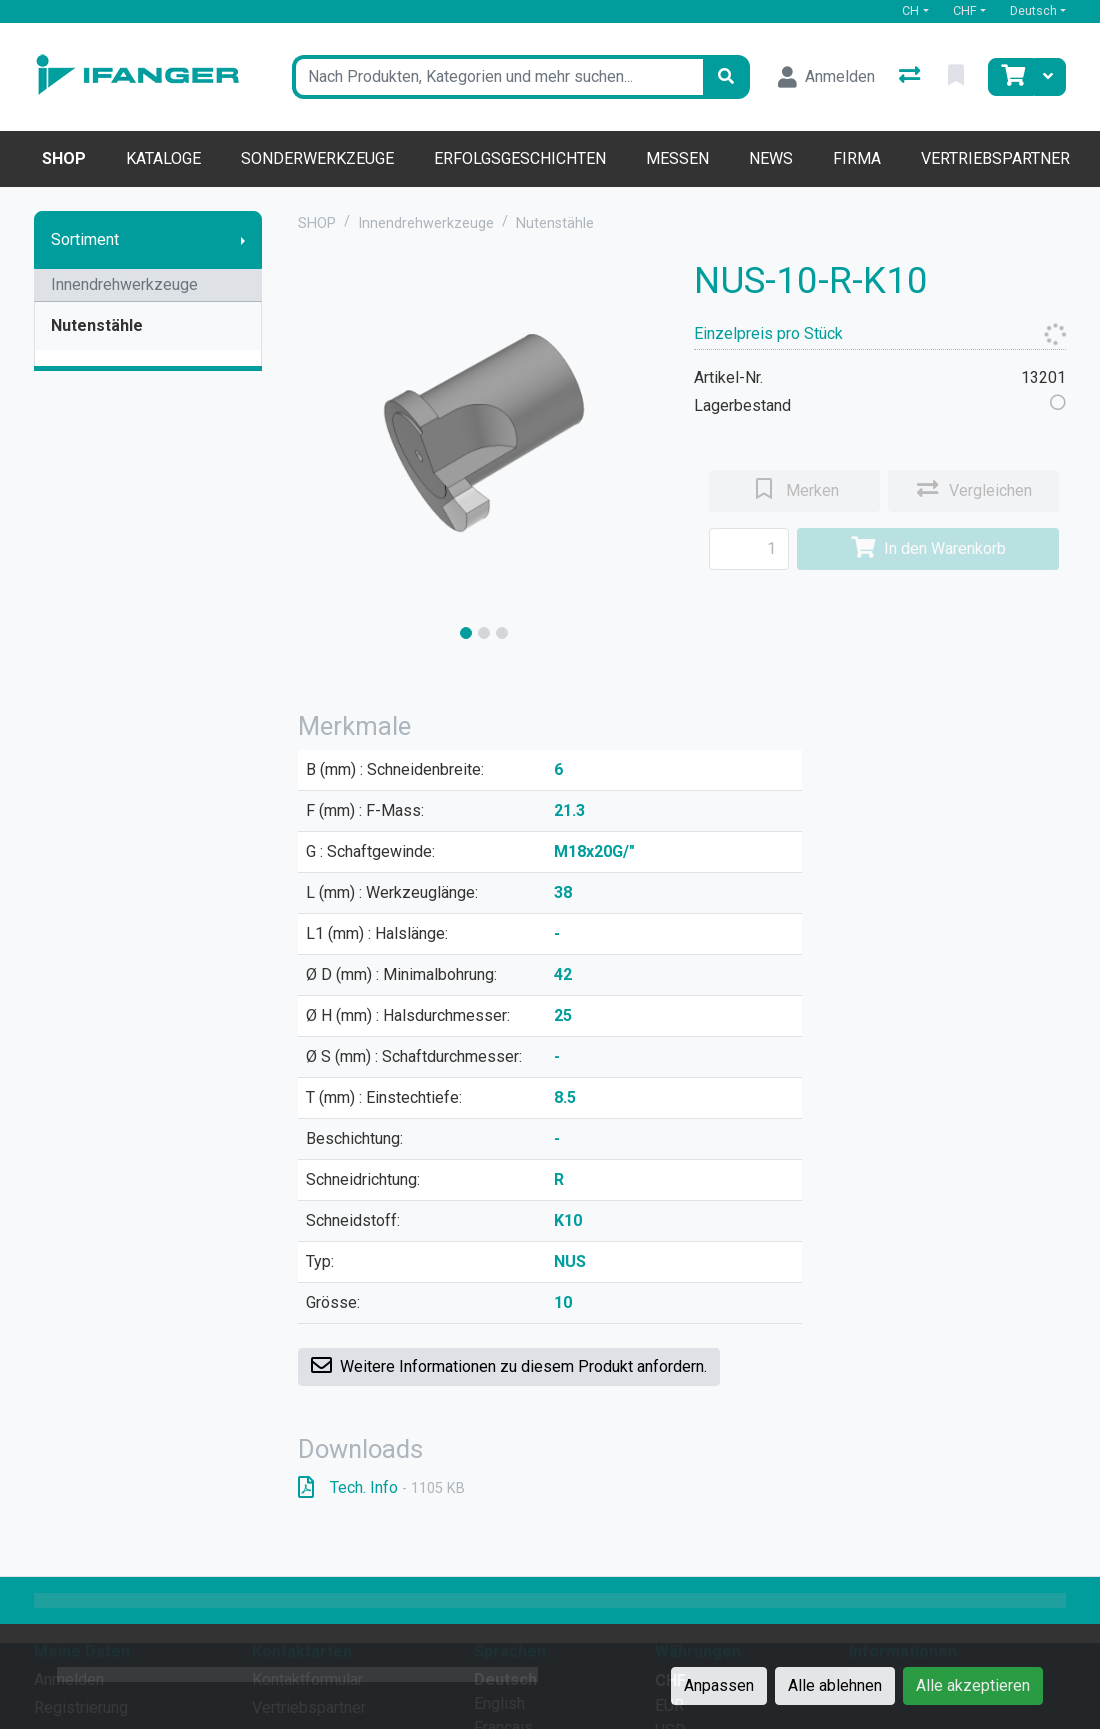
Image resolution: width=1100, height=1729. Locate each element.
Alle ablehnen (835, 1685)
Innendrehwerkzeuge (124, 284)
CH (910, 10)
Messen (677, 158)
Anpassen (719, 1685)
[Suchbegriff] (497, 77)
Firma (857, 158)
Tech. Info (381, 1487)
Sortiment (85, 239)
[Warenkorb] (1011, 77)
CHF (965, 10)
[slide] (466, 633)
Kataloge (163, 158)
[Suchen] (726, 77)
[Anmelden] (826, 77)
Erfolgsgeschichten (520, 158)
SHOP (317, 223)
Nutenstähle (97, 325)
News (771, 158)
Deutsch (1033, 10)
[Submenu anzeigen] (243, 240)
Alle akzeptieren (973, 1685)
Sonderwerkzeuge (317, 158)
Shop (64, 158)
